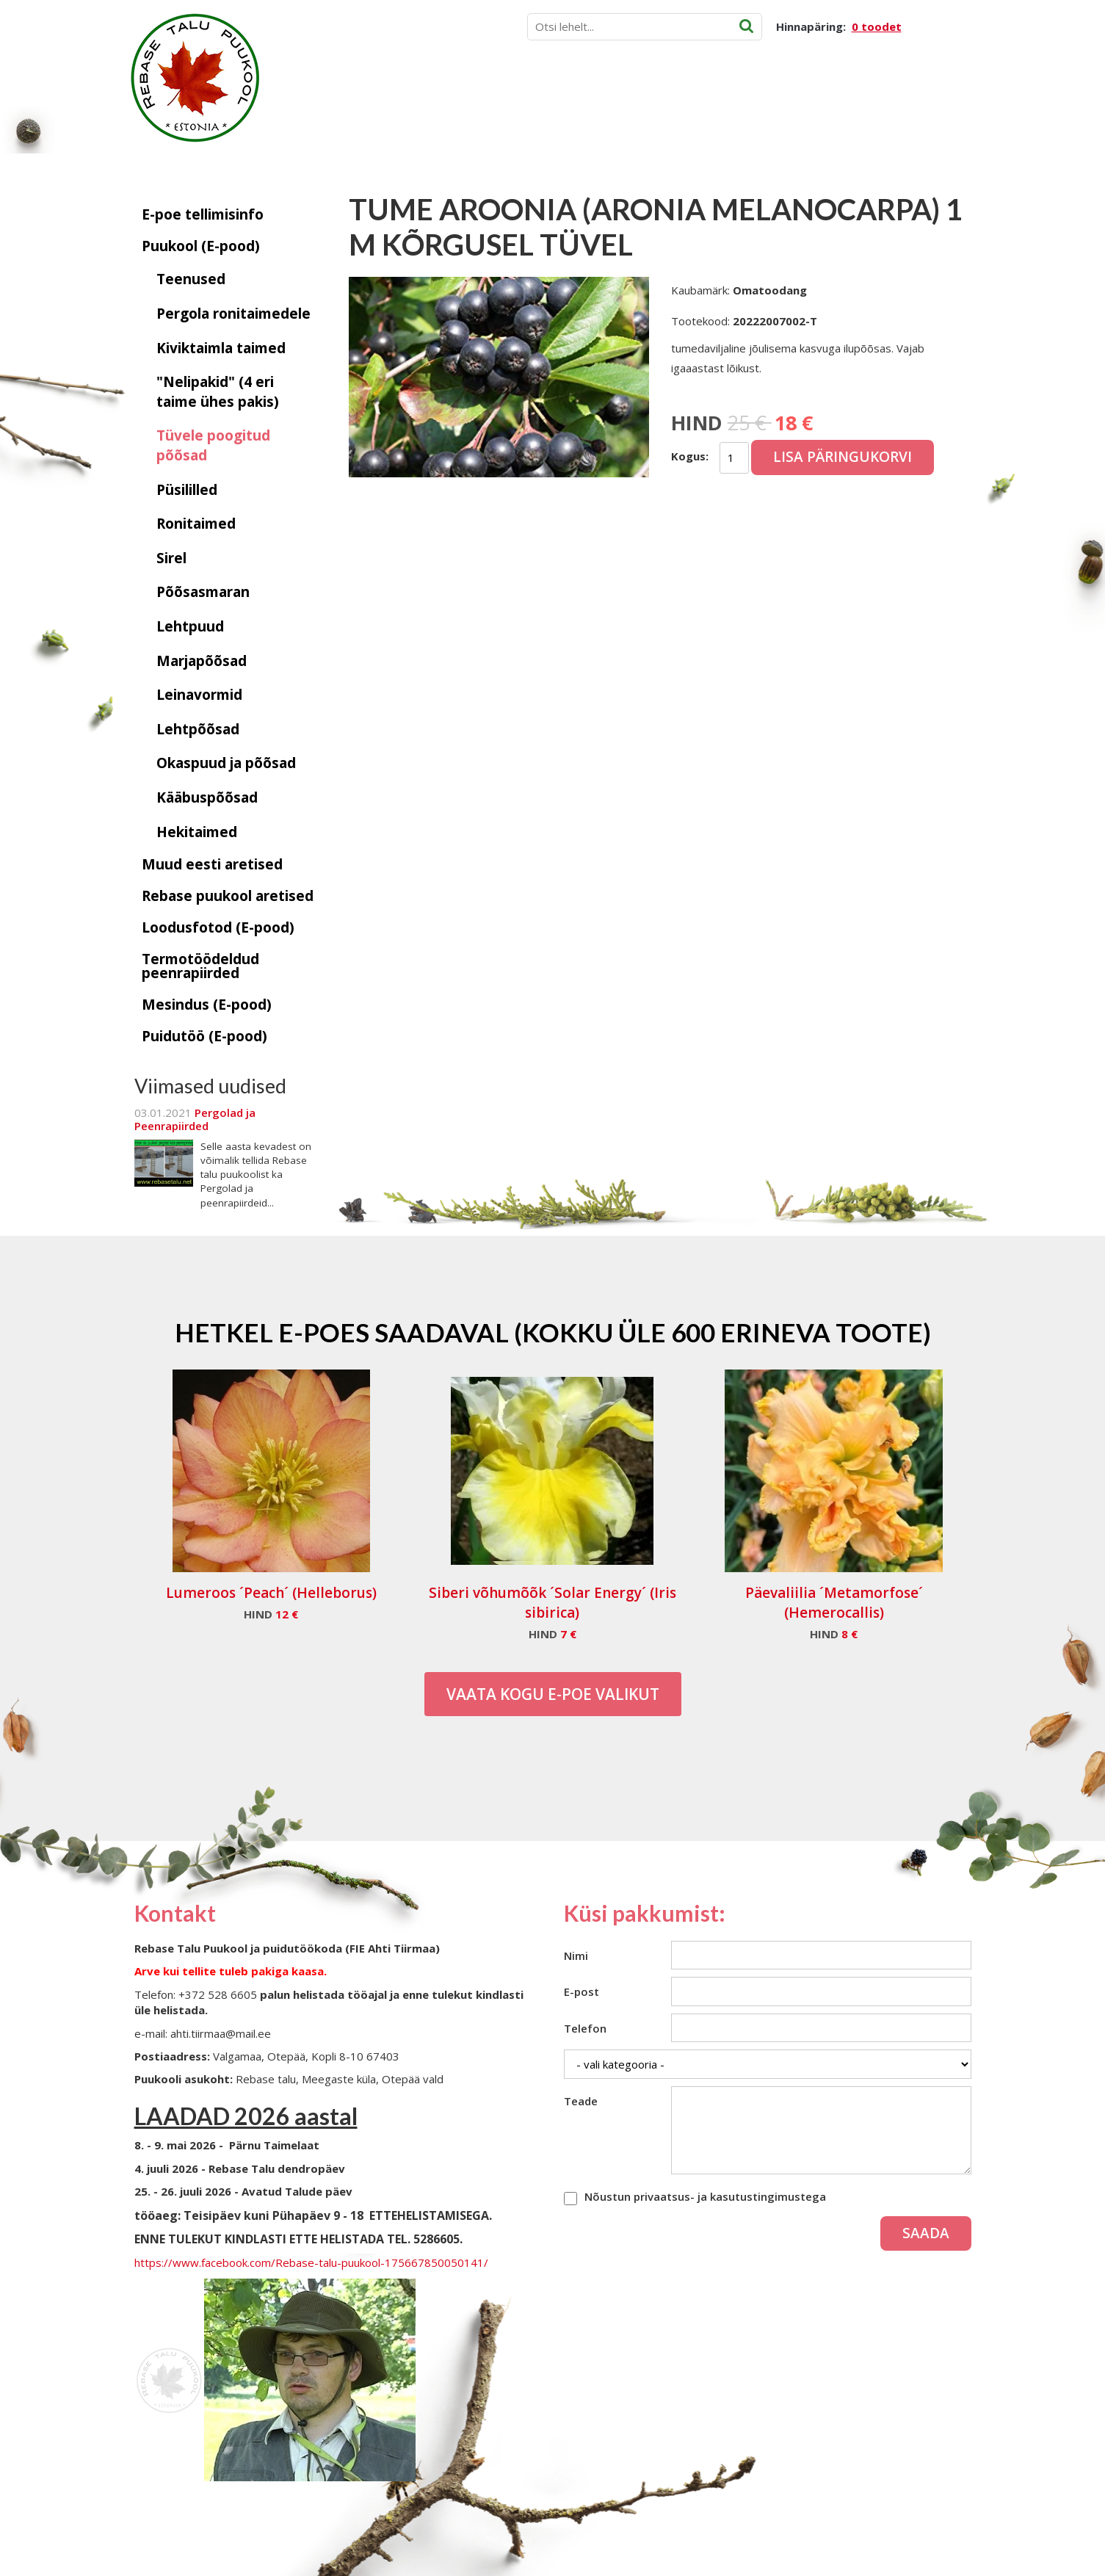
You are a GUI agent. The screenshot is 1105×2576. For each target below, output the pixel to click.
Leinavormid (199, 694)
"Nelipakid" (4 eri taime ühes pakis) (217, 391)
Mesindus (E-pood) (207, 1004)
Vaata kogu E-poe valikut (552, 1694)
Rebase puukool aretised (228, 895)
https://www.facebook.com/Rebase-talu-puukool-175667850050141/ (311, 2262)
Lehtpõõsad (197, 729)
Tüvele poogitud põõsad (213, 445)
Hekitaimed (196, 832)
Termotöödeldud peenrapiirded (200, 966)
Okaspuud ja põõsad (226, 763)
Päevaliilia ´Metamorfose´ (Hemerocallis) (834, 1602)
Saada (925, 2233)
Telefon (585, 2028)
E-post (581, 1991)
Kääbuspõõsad (207, 797)
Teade (581, 2101)
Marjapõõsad (201, 660)
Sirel (171, 558)
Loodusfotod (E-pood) (218, 927)
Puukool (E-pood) (201, 246)
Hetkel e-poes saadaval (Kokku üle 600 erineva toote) (553, 1332)
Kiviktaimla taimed (221, 348)
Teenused (190, 279)
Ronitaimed (196, 523)
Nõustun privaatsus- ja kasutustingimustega (705, 2196)
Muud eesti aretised (212, 864)
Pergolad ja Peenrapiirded (195, 1119)
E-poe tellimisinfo (203, 214)
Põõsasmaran (203, 591)
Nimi (576, 1955)
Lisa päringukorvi (842, 456)
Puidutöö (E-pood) (204, 1036)
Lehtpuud (190, 626)
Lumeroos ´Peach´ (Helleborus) (271, 1592)
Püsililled (186, 489)
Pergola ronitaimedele (233, 313)
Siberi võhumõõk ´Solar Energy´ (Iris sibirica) (552, 1602)
